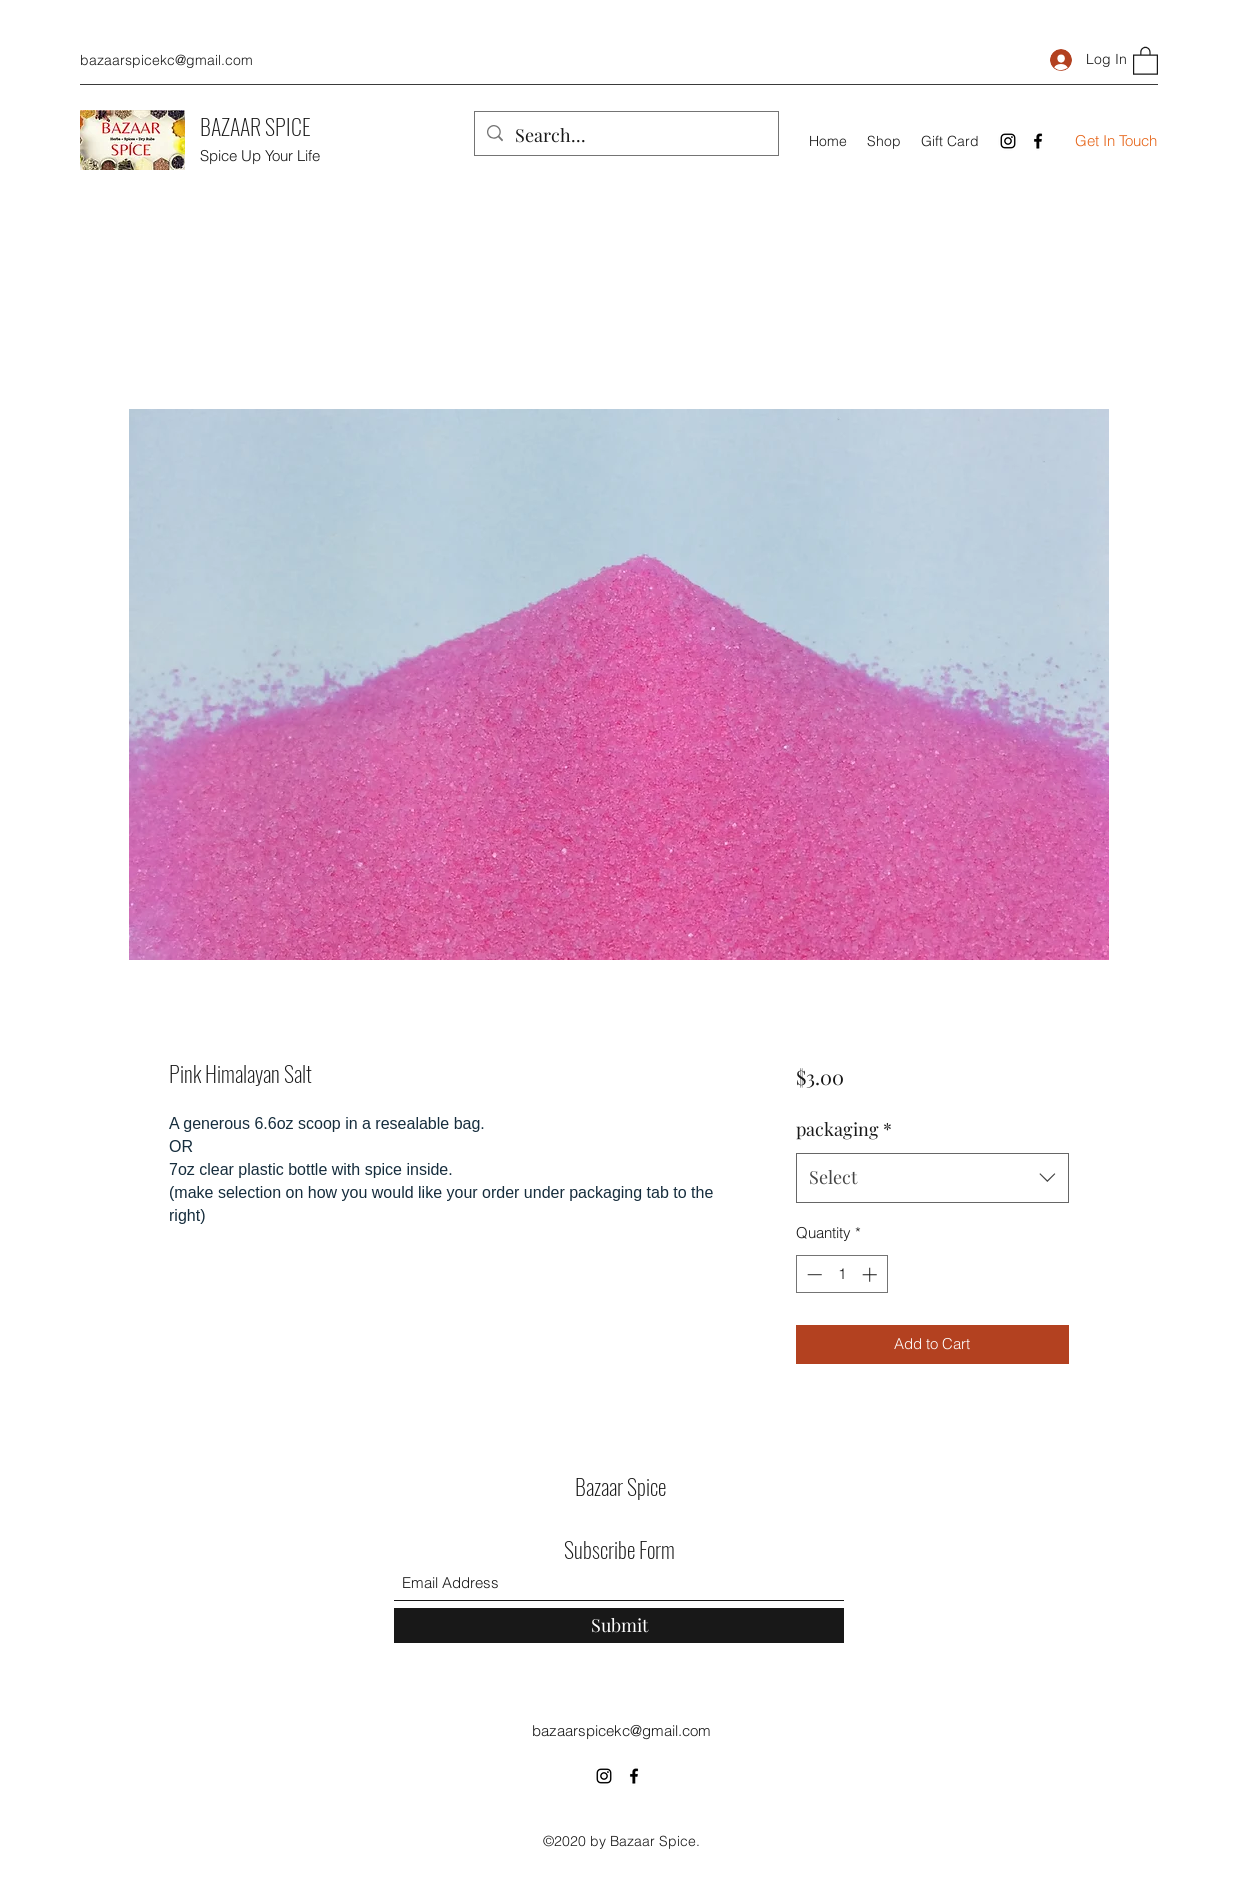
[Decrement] (812, 1274)
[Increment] (871, 1274)
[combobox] (932, 1178)
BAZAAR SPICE (255, 126)
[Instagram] (1008, 141)
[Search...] (625, 136)
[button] (1145, 60)
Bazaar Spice (620, 1486)
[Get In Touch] (1116, 141)
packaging (844, 1129)
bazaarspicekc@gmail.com (166, 60)
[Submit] (619, 1625)
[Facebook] (1038, 141)
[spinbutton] (841, 1274)
